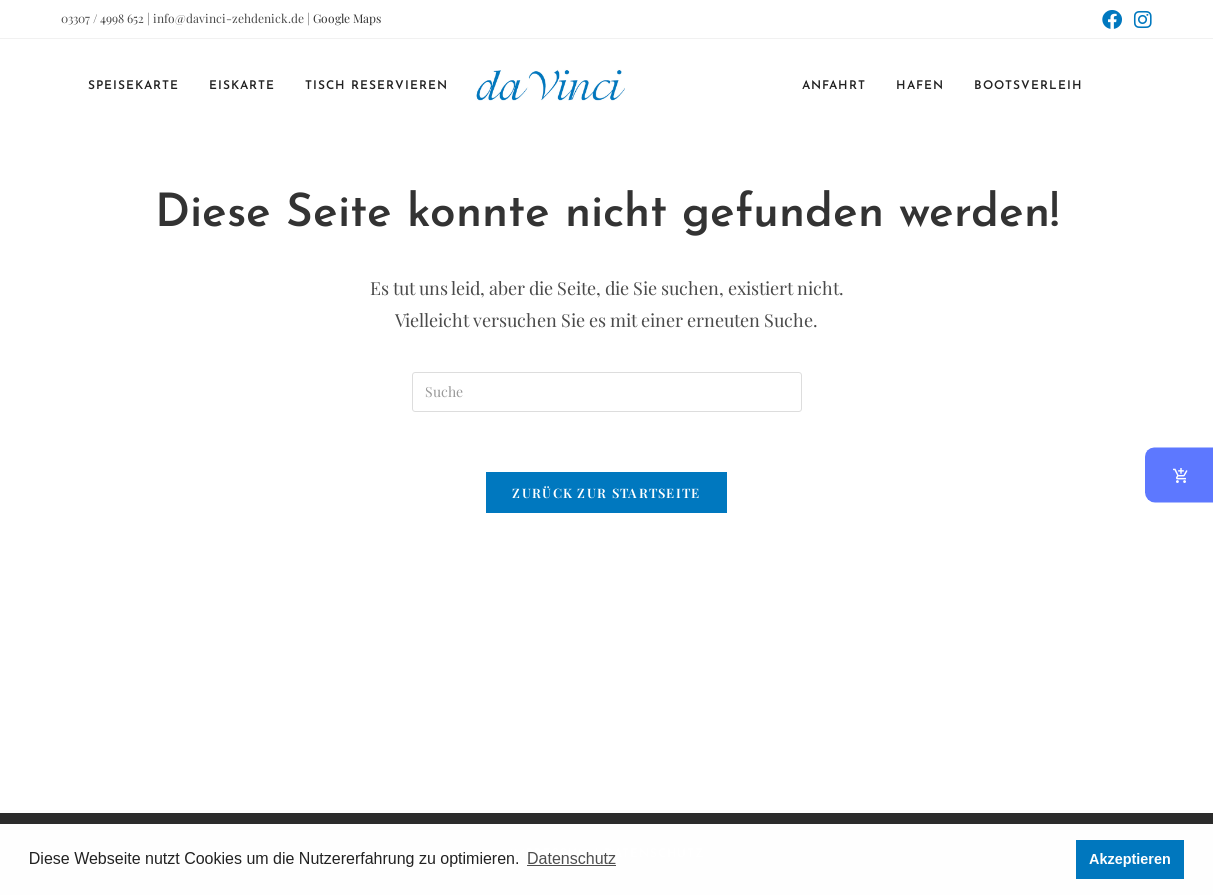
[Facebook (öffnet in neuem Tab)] (1112, 19)
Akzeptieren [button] (1130, 859)
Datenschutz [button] (571, 858)
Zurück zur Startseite (606, 492)
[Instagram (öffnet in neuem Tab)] (1140, 19)
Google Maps (347, 18)
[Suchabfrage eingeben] (607, 392)
